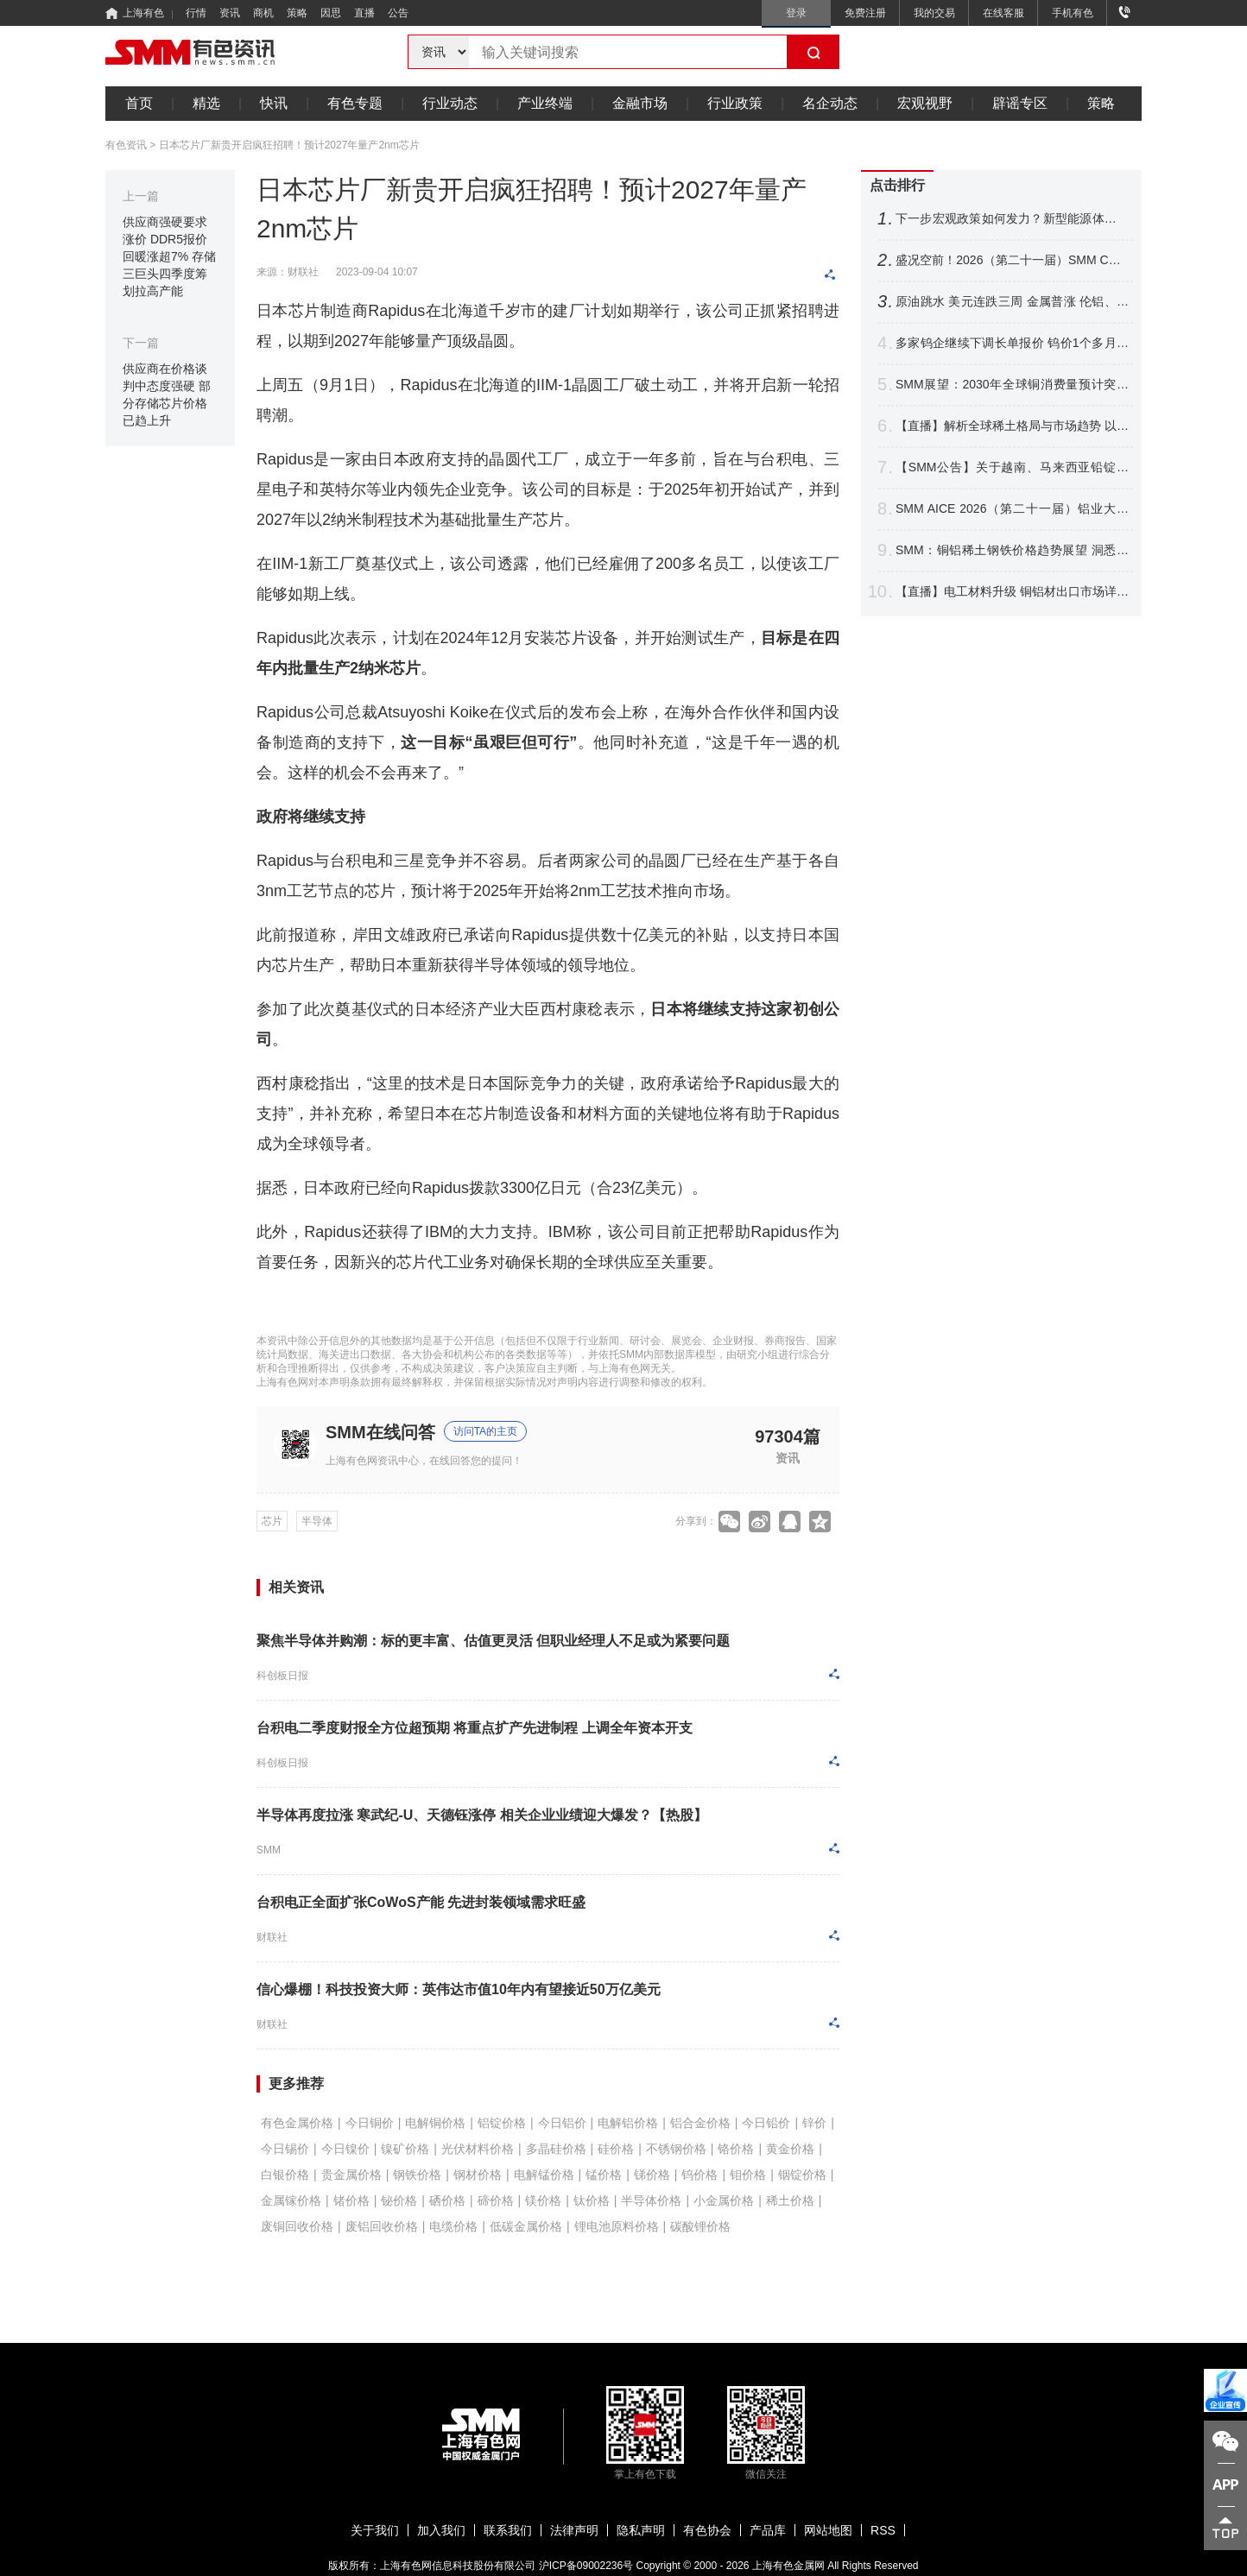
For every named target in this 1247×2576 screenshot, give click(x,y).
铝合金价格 (700, 2123)
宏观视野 (925, 103)
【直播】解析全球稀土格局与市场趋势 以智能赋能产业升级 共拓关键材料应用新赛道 (1012, 426)
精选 (206, 103)
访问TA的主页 (485, 1431)
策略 (297, 13)
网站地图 (828, 2530)
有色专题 (355, 103)
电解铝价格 (628, 2123)
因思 (330, 13)
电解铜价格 (435, 2123)
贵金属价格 (351, 2174)
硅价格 (616, 2149)
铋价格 (399, 2200)
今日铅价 (766, 2123)
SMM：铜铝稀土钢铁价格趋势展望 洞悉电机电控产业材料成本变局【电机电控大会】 (1012, 550)
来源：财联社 (287, 272)
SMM (268, 1850)
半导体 (316, 1521)
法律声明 (574, 2530)
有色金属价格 (297, 2123)
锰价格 (604, 2174)
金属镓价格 (291, 2200)
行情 (196, 13)
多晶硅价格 (556, 2149)
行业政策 (735, 103)
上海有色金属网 (788, 2566)
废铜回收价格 (297, 2226)
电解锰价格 (544, 2174)
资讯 (229, 13)
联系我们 (508, 2530)
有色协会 (707, 2530)
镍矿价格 (405, 2149)
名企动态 (830, 103)
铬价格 (736, 2149)
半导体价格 (651, 2200)
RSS (883, 2530)
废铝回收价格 (381, 2226)
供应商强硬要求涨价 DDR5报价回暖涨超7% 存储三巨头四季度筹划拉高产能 (169, 256)
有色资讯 (126, 145)
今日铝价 (562, 2123)
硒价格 (447, 2200)
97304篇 (787, 1436)
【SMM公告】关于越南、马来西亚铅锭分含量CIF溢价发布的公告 (1012, 467)
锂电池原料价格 (616, 2226)
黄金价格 (790, 2149)
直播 (364, 13)
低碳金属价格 (526, 2226)
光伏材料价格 (477, 2149)
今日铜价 (369, 2123)
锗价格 (351, 2200)
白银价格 (285, 2174)
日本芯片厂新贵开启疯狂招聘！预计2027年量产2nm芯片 (289, 145)
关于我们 (375, 2530)
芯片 (272, 1521)
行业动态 (450, 103)
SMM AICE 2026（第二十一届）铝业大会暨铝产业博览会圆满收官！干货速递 (1012, 509)
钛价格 (591, 2200)
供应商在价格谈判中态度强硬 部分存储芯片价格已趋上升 (167, 394)
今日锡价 (285, 2149)
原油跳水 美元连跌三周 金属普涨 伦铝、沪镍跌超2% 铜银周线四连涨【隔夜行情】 (1012, 301)
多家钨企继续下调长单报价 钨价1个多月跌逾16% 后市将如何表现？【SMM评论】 (1012, 343)
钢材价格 (477, 2174)
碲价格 (496, 2200)
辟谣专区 (1020, 103)
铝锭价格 (502, 2123)
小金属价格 (723, 2200)
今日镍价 (345, 2149)
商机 (263, 13)
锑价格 (652, 2174)
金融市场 (640, 103)
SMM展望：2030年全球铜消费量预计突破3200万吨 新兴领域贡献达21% (1012, 384)
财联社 (272, 1937)
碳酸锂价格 (700, 2226)
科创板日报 (282, 1676)
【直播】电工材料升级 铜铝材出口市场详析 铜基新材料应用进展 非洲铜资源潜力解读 (1012, 591)
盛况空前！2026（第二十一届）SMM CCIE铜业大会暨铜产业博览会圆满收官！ (1012, 260)
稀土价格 (790, 2200)
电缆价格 (453, 2226)
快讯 (274, 103)
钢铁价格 (417, 2174)
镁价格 (543, 2200)
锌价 (814, 2123)
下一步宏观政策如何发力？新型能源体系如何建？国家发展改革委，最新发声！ (1012, 219)
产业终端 (545, 103)
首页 (139, 103)
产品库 (768, 2530)
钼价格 (748, 2174)
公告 (398, 13)
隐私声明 (641, 2530)
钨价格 (699, 2174)
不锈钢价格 (676, 2149)
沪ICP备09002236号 (586, 2566)
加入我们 (441, 2530)
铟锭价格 (802, 2174)
